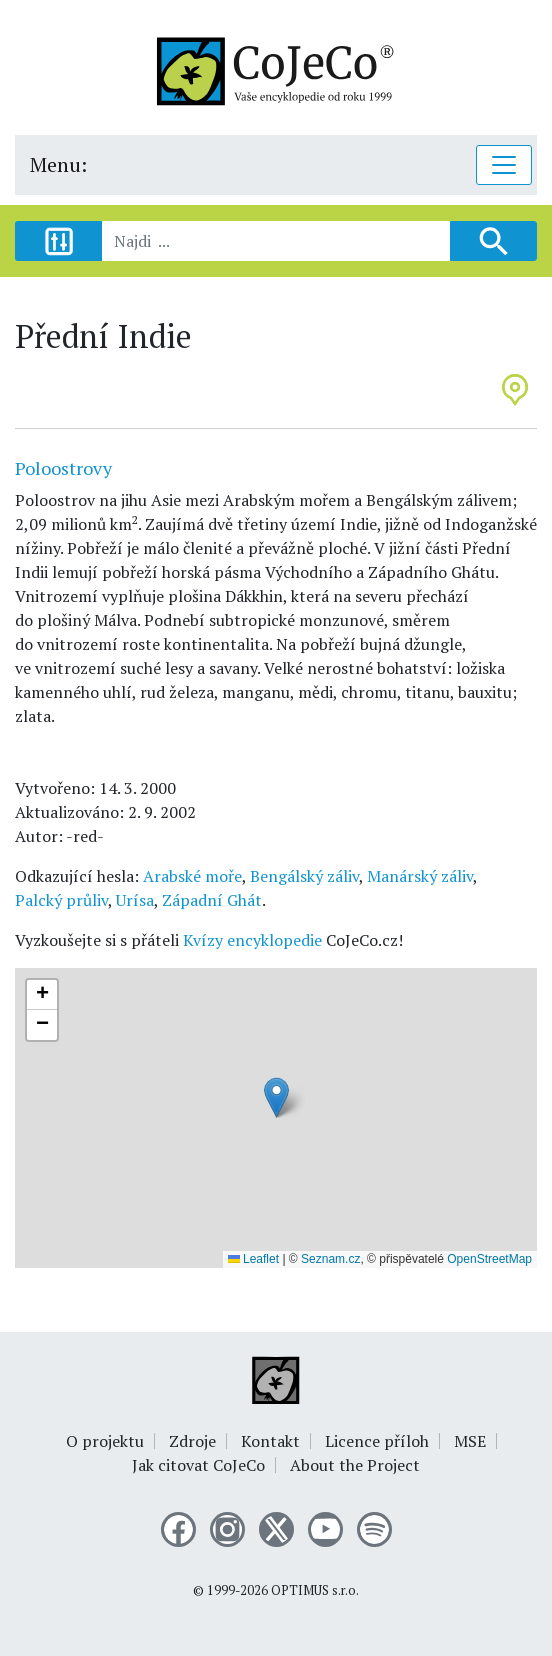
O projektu (105, 1441)
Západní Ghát (212, 900)
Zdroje (192, 1441)
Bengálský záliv (304, 876)
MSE (470, 1441)
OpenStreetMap (489, 1259)
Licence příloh (377, 1441)
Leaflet (253, 1259)
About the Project (355, 1465)
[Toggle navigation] (504, 165)
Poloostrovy (63, 468)
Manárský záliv (420, 876)
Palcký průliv (61, 900)
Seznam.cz (330, 1259)
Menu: (58, 164)
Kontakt (270, 1441)
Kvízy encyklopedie (252, 940)
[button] (276, 1097)
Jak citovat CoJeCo (198, 1465)
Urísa (135, 900)
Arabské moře (192, 876)
